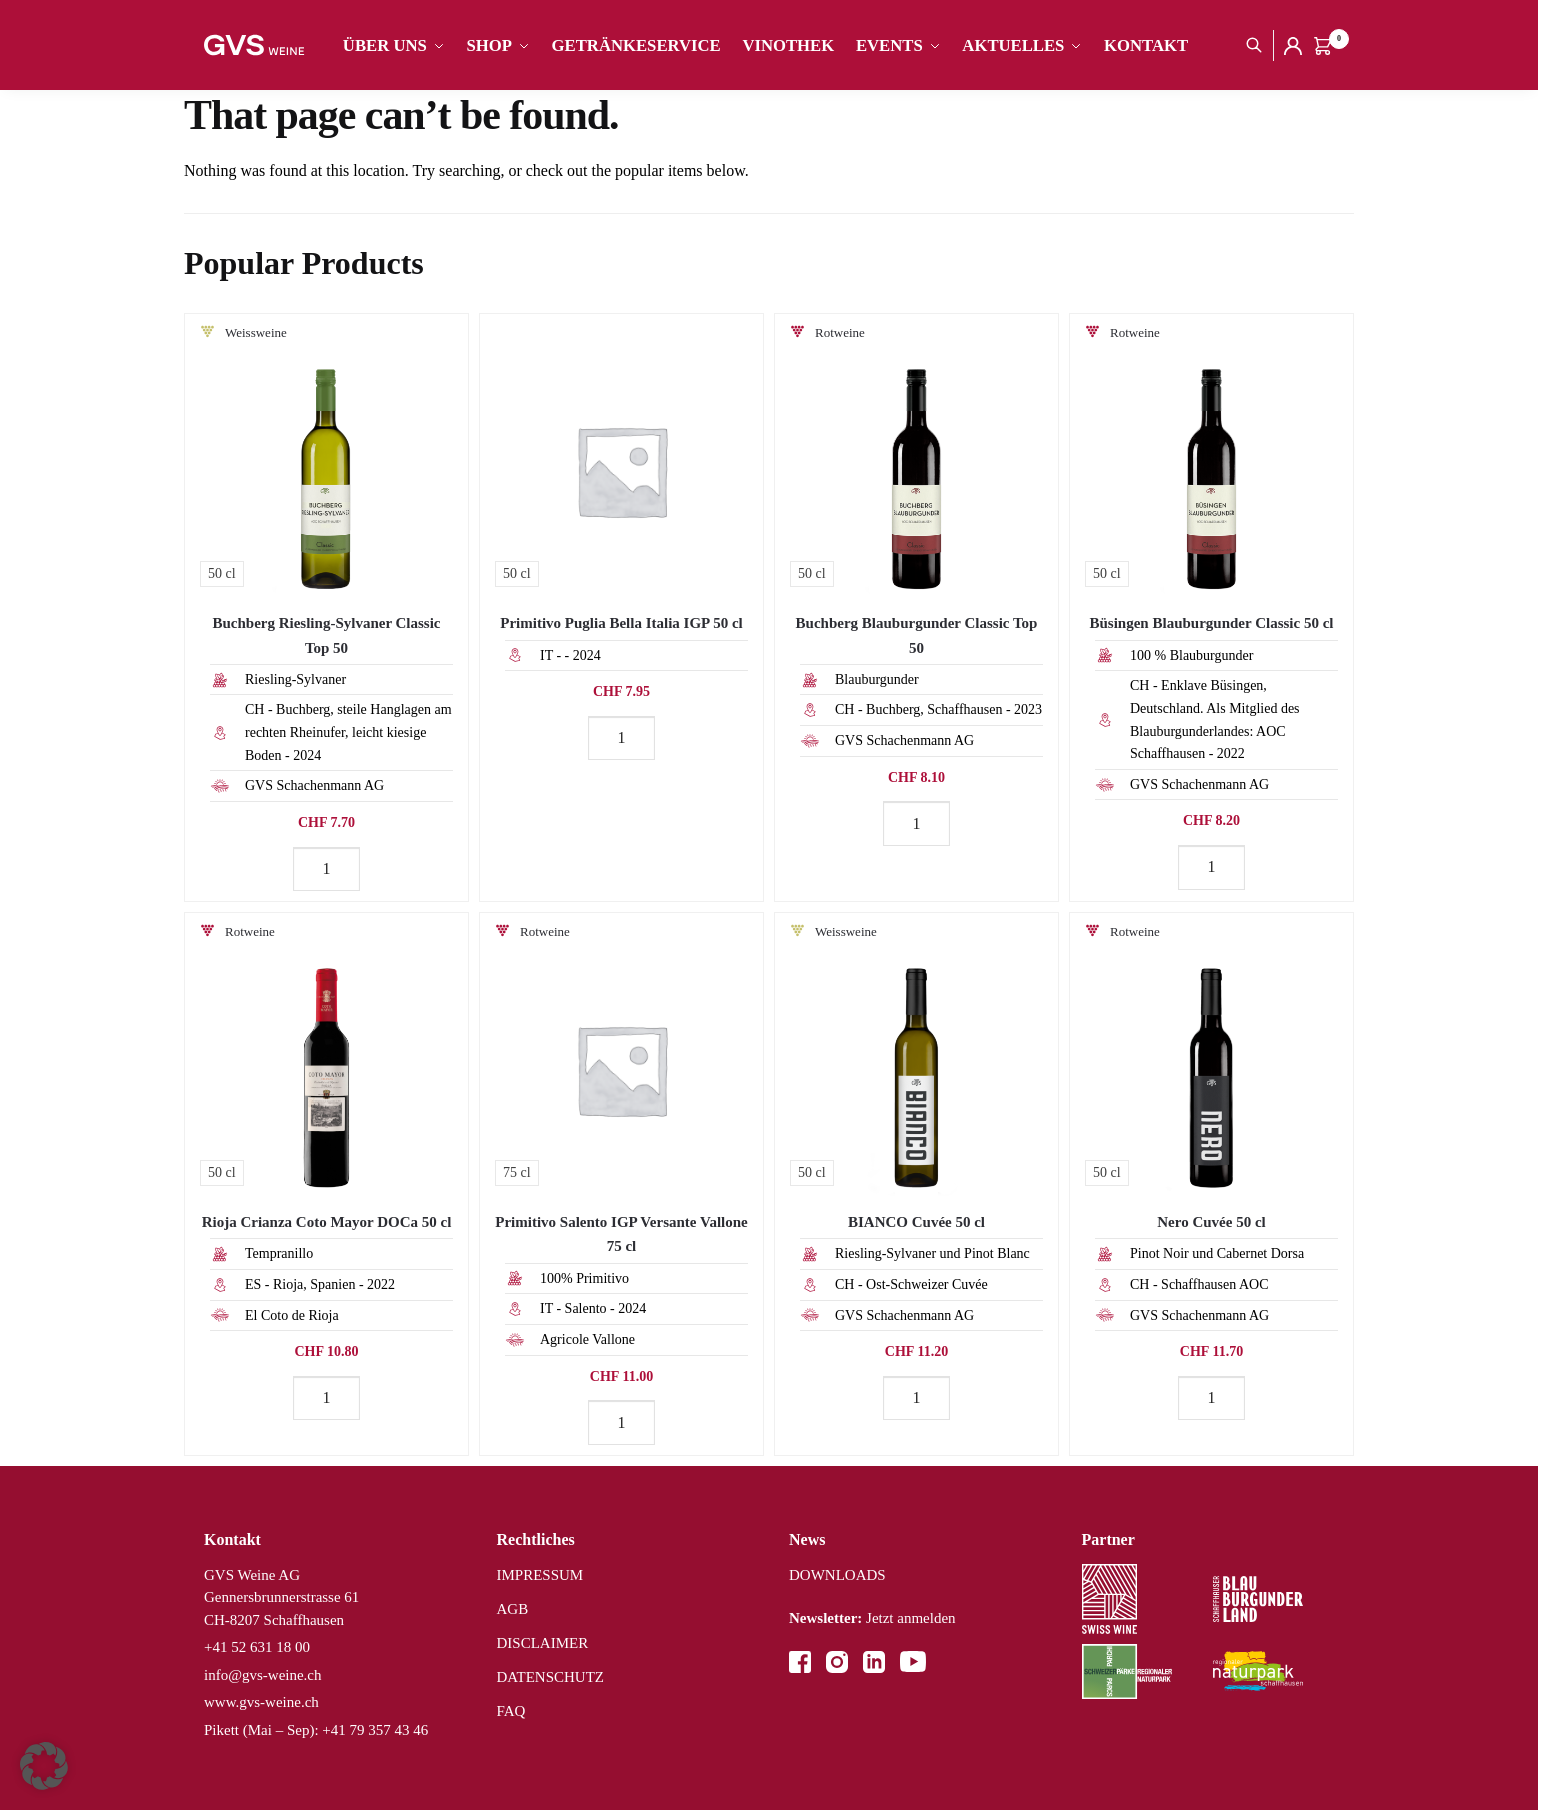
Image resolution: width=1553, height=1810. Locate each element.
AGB (513, 1609)
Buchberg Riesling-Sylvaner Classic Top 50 (326, 635)
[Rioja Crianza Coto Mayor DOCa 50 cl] (326, 1054)
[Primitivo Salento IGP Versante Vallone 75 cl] (621, 1054)
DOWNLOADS (837, 1575)
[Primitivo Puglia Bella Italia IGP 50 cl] (621, 455)
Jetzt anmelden (872, 1618)
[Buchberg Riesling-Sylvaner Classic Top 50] (326, 455)
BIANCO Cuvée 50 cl (916, 1222)
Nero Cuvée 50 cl (1211, 1222)
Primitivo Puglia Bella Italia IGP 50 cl (621, 623)
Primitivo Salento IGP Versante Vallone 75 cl (621, 1234)
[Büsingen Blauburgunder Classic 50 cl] (1211, 455)
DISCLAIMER (543, 1643)
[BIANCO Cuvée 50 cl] (916, 1054)
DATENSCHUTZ (551, 1677)
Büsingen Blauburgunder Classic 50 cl (1212, 623)
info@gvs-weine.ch (263, 1675)
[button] (44, 1766)
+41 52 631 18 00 (257, 1647)
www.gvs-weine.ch (261, 1702)
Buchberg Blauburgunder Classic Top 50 (917, 635)
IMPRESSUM (540, 1575)
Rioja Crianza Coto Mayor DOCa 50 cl (327, 1222)
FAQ (511, 1711)
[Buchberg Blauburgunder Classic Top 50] (916, 455)
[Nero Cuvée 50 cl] (1211, 1054)
